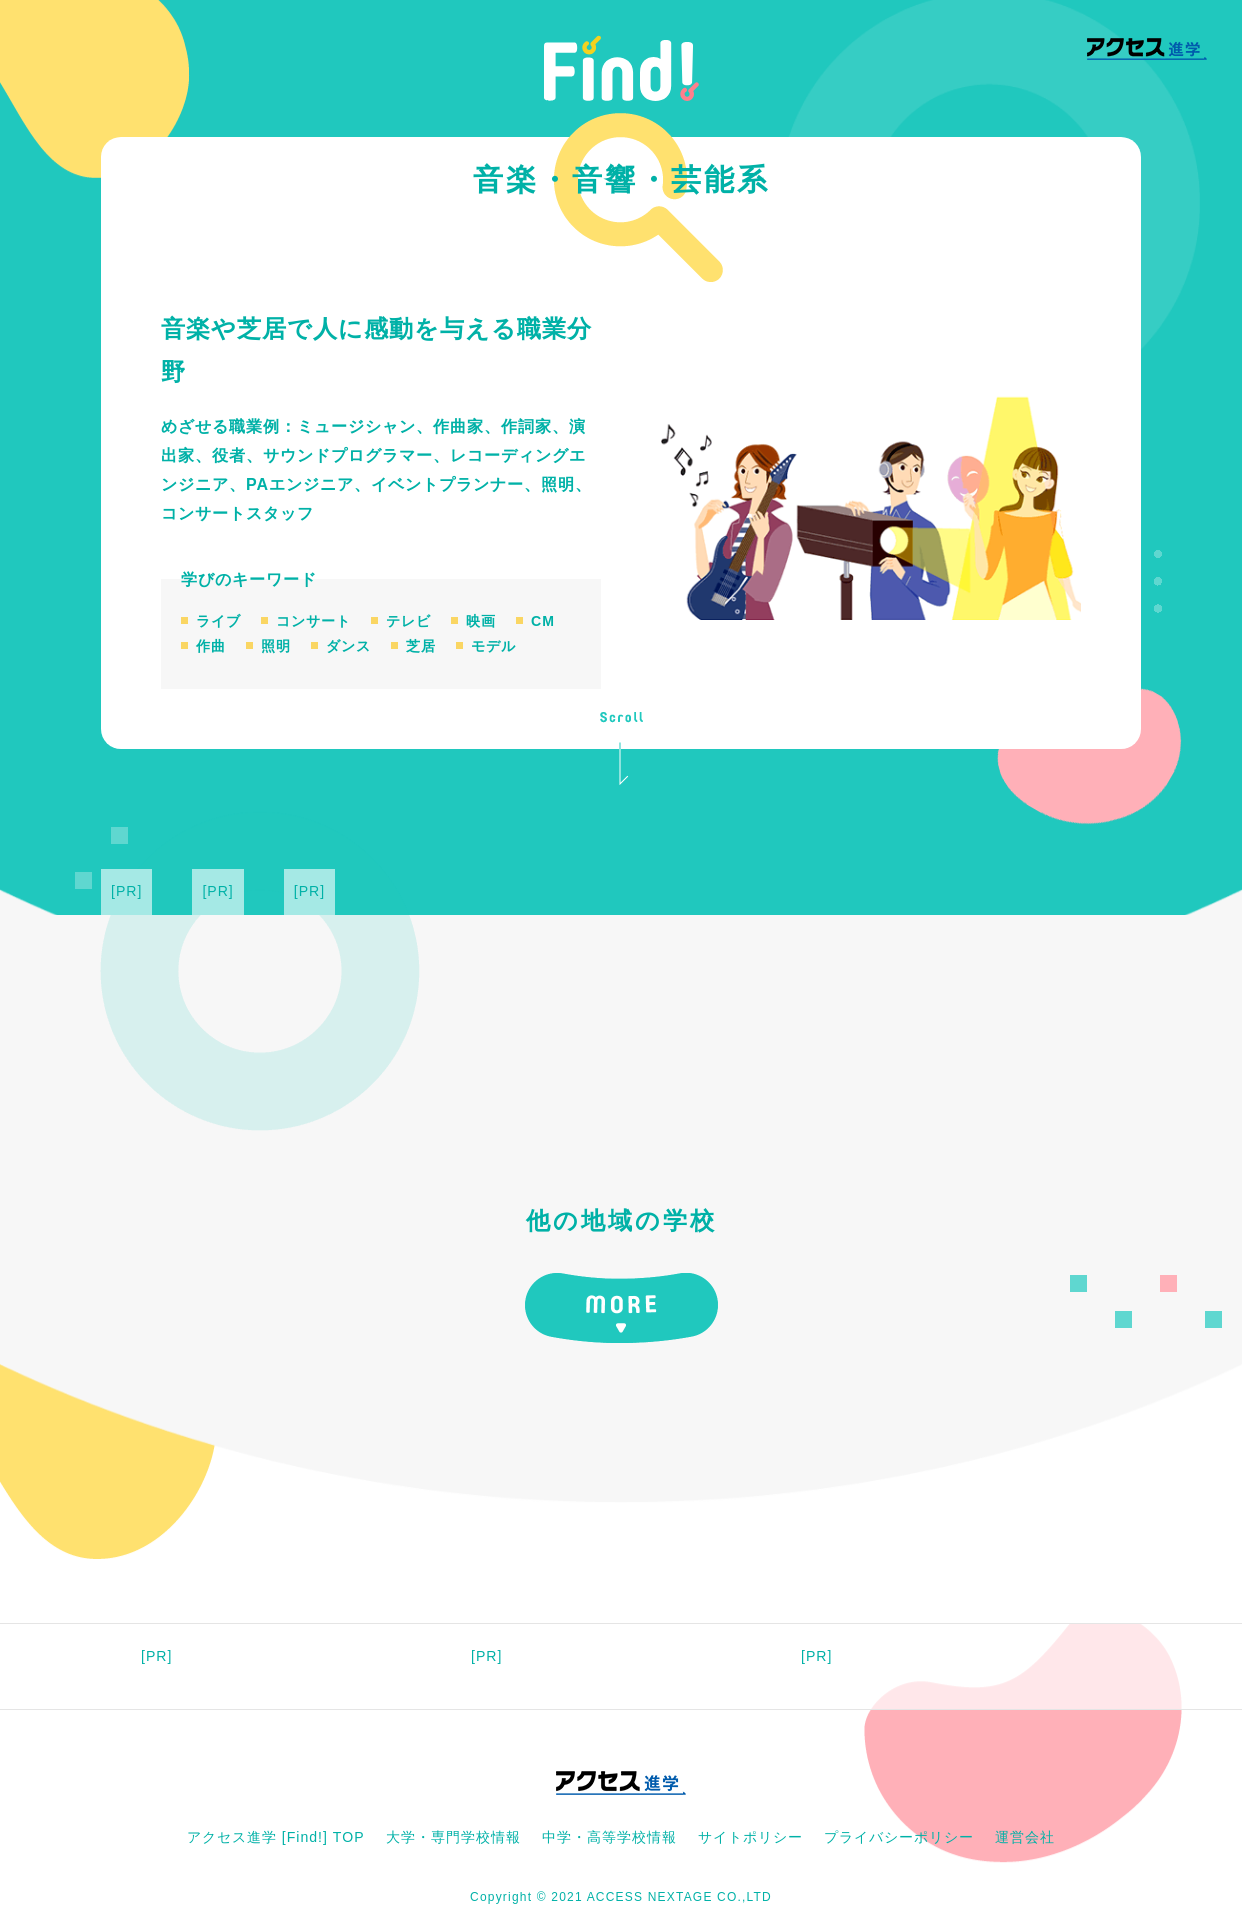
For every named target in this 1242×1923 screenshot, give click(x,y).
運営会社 (1025, 1837)
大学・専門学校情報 (453, 1837)
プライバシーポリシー (899, 1837)
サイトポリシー (750, 1837)
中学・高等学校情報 (609, 1837)
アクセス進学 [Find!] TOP (276, 1837)
